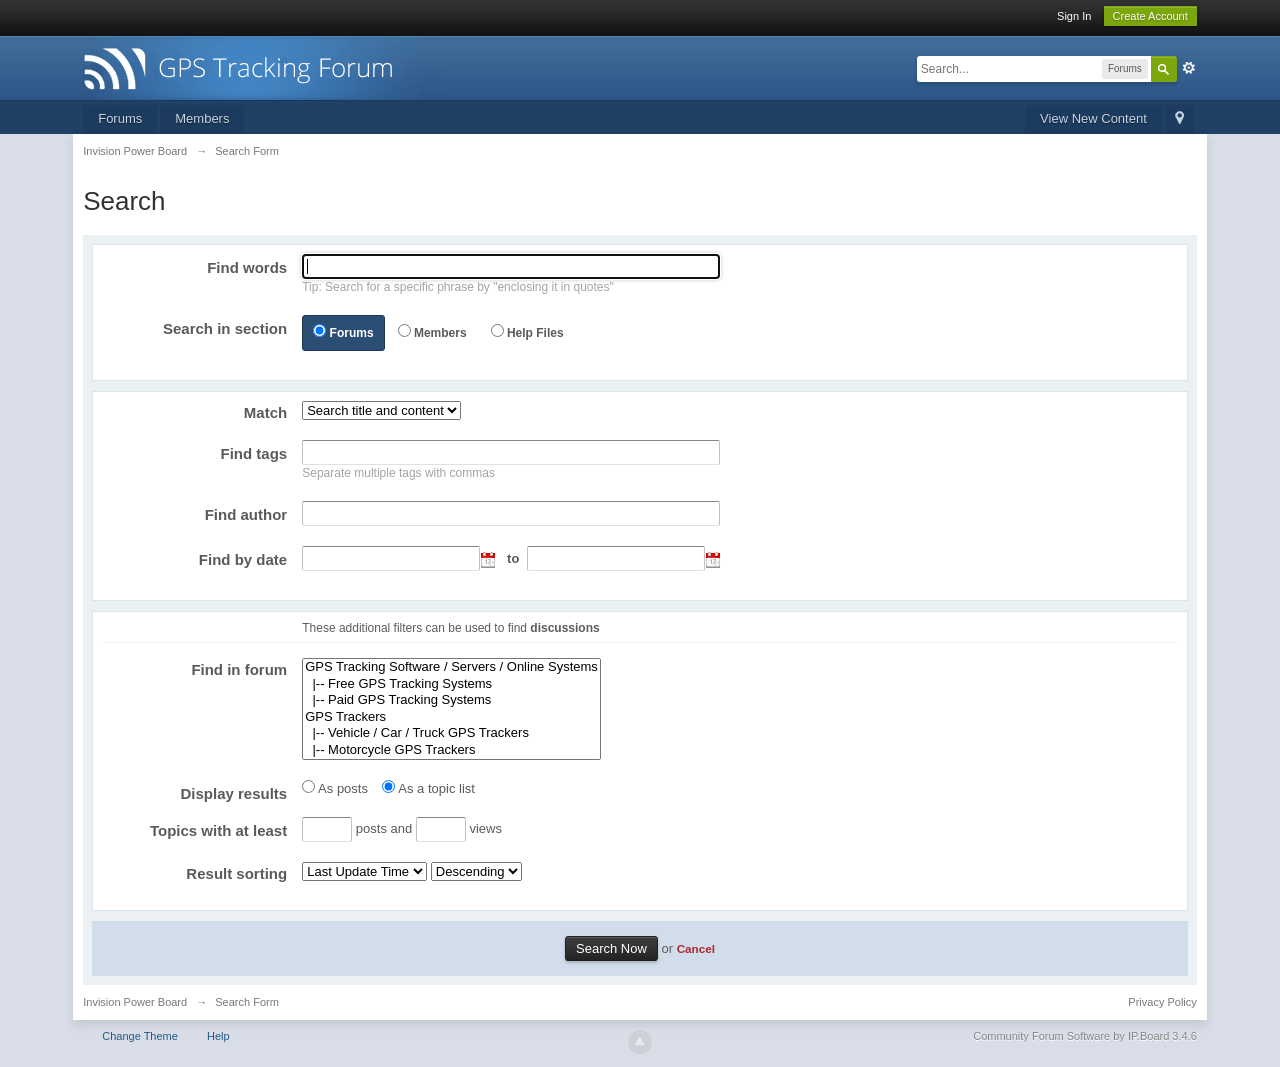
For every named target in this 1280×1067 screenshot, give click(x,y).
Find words (247, 267)
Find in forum (239, 669)
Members (202, 118)
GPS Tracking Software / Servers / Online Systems (451, 667)
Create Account (1150, 16)
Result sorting (236, 873)
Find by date (243, 559)
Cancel (696, 948)
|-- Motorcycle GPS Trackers (451, 750)
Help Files (535, 333)
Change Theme (140, 1036)
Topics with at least (218, 830)
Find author (246, 514)
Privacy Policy (1162, 1002)
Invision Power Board (135, 1002)
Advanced (1189, 68)
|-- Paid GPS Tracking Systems (451, 700)
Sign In (1074, 16)
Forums (120, 118)
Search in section (225, 328)
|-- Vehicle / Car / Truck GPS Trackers (451, 733)
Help (218, 1036)
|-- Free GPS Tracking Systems (451, 684)
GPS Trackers (451, 717)
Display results (233, 793)
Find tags (254, 453)
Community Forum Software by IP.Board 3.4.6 (1085, 1036)
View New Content (1093, 118)
